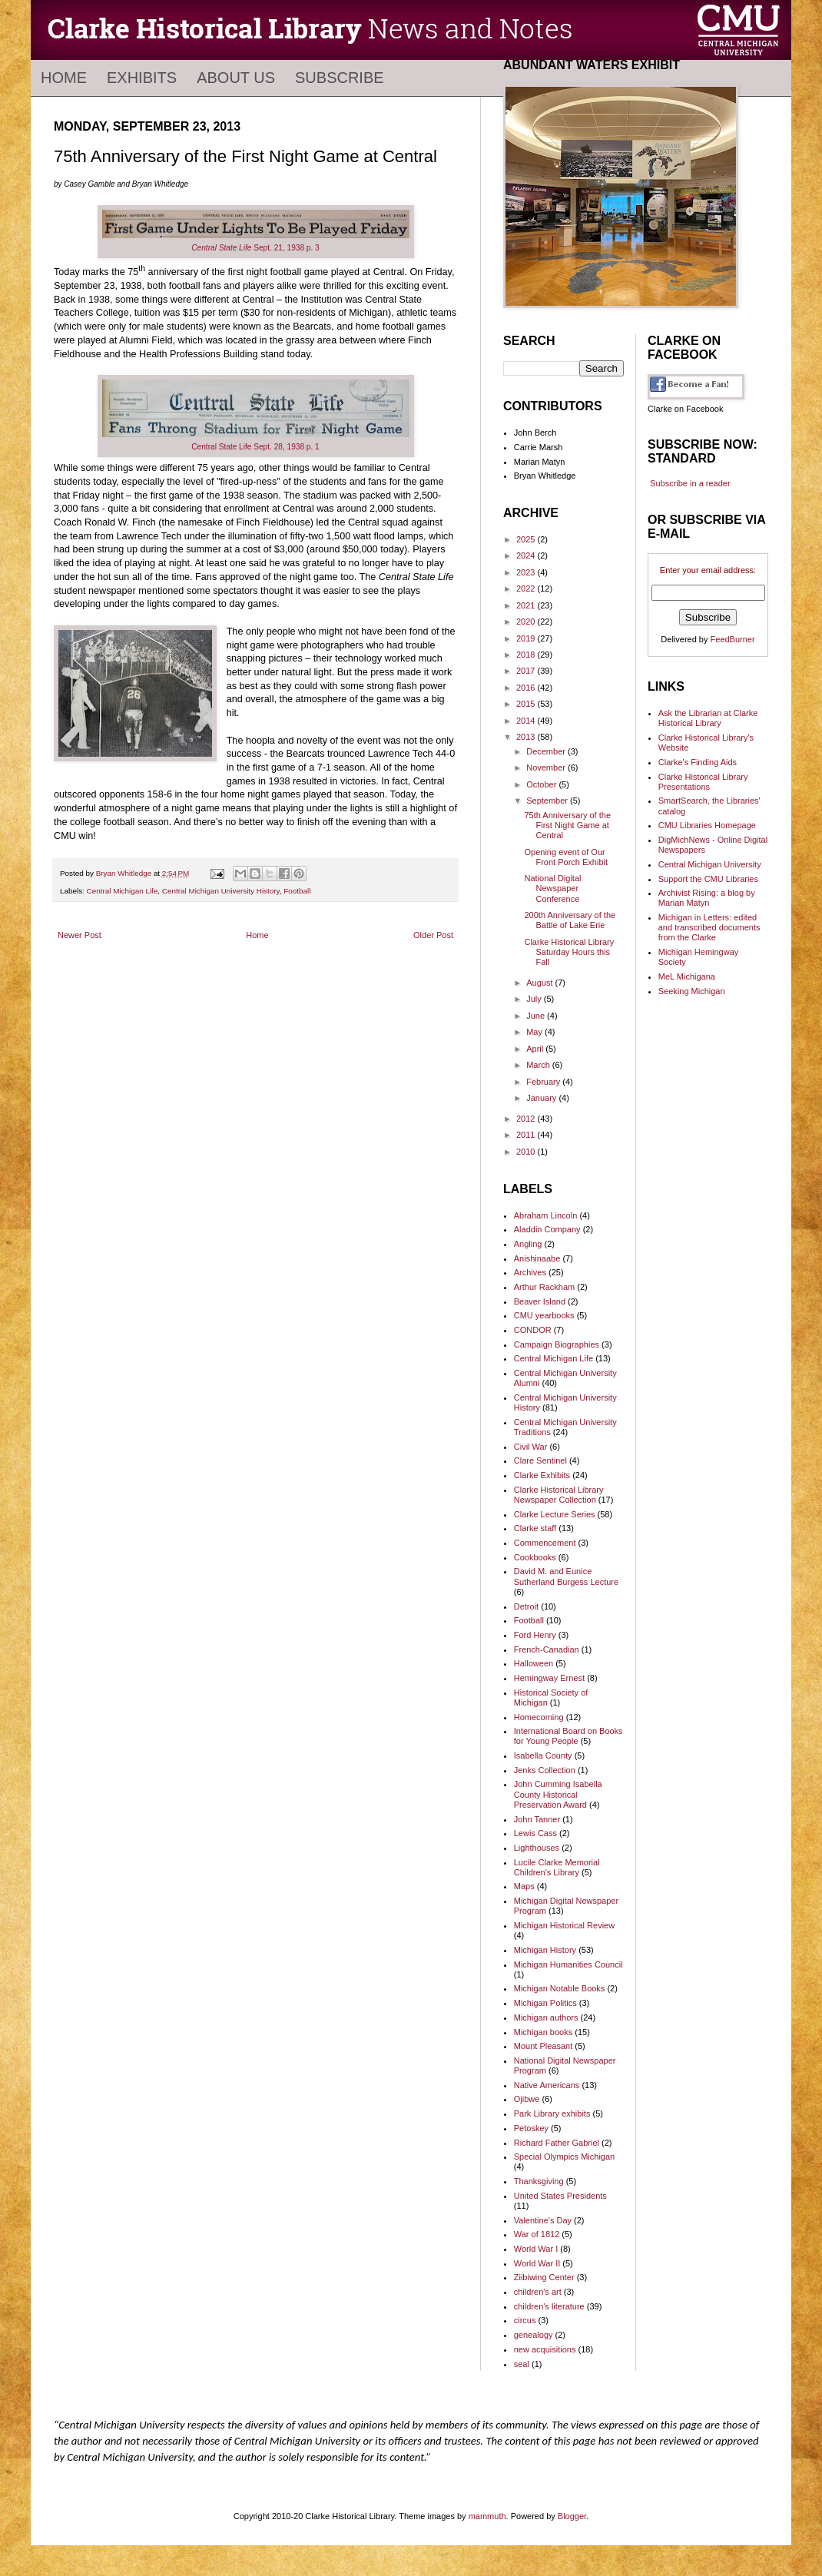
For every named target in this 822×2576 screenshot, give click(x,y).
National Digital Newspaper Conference (552, 888)
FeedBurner (733, 639)
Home (64, 77)
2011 (527, 1134)
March (539, 1064)
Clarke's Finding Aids (697, 762)
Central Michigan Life (122, 891)
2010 (527, 1151)
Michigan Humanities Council (568, 1964)
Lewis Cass (535, 1833)
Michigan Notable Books (559, 1988)
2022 (527, 588)
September (548, 800)
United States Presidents (560, 2195)
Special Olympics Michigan (564, 2156)
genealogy (533, 2334)
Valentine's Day (543, 2220)
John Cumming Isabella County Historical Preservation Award (558, 1794)
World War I (536, 2248)
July (535, 998)
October (542, 784)
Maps (524, 1886)
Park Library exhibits (552, 2113)
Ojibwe (527, 2099)
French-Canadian (546, 1649)
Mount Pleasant (543, 2046)
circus (525, 2320)
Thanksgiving (539, 2181)
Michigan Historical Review (564, 1925)
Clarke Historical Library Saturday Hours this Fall (569, 951)
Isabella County (543, 1755)
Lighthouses (536, 1847)
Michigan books (543, 2032)
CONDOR (533, 1329)
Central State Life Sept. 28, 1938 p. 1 (255, 447)
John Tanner (537, 1819)
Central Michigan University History (221, 891)
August (540, 982)
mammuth (487, 2516)
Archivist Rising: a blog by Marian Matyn (706, 897)
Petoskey (531, 2128)
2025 (527, 539)
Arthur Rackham (544, 1286)
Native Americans (547, 2085)
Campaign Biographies (556, 1344)
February (544, 1081)
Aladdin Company (547, 1229)
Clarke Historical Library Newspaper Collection (559, 1494)
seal (521, 2364)
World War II (537, 2263)
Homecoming (539, 1717)
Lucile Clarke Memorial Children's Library (557, 1867)
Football (296, 891)
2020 (527, 621)
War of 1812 (537, 2234)
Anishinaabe (537, 1258)
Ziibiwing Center (544, 2277)
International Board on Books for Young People (568, 1736)
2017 (527, 670)
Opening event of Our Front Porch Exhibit (566, 857)
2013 (527, 736)
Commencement (545, 1542)
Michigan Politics (545, 2002)
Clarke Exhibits (542, 1475)
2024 (527, 555)
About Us (236, 77)
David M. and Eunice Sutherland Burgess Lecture (566, 1576)
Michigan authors (546, 2017)
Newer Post (79, 935)
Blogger (572, 2516)
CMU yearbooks (544, 1315)
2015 (527, 703)
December (547, 751)
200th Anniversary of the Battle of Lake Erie (569, 920)
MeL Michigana (686, 976)
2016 (527, 687)
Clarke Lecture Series (554, 1514)
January (542, 1097)
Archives (530, 1272)
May (535, 1031)
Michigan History (545, 1949)
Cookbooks (535, 1557)
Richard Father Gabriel (556, 2142)
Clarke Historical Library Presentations (703, 781)
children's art (538, 2291)
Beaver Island (539, 1301)
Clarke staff (535, 1528)
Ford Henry (535, 1634)
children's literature (549, 2306)
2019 (527, 638)
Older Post (433, 935)
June (536, 1015)
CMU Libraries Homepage (707, 825)
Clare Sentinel (540, 1460)
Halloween (533, 1663)
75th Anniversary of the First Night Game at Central (567, 825)
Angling (528, 1243)
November (547, 767)
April (535, 1048)
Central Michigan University (709, 864)
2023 (527, 572)
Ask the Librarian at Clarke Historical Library (708, 718)
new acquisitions (545, 2349)
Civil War (531, 1446)
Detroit (526, 1606)
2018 (527, 654)
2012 (527, 1118)
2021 (527, 605)
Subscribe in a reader (690, 483)
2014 (527, 720)
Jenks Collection (544, 1770)
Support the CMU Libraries (708, 879)
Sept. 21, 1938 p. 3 (255, 248)
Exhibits (142, 77)
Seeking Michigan (691, 991)
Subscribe (339, 77)
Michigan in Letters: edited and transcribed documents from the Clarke (709, 927)
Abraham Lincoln (546, 1215)
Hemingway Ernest (549, 1678)
